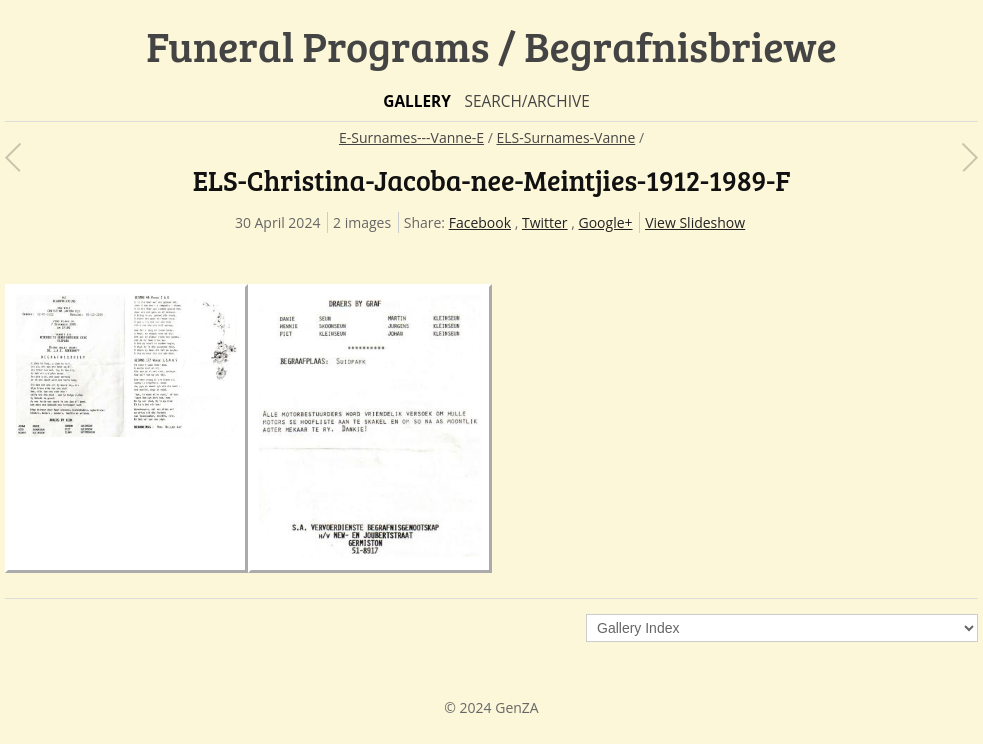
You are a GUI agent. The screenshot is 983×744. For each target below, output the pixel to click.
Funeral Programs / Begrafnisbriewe (491, 45)
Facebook (480, 222)
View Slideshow (695, 222)
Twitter (545, 222)
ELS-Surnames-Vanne (565, 137)
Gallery (417, 101)
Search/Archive (526, 101)
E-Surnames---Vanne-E (411, 137)
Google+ (606, 222)
